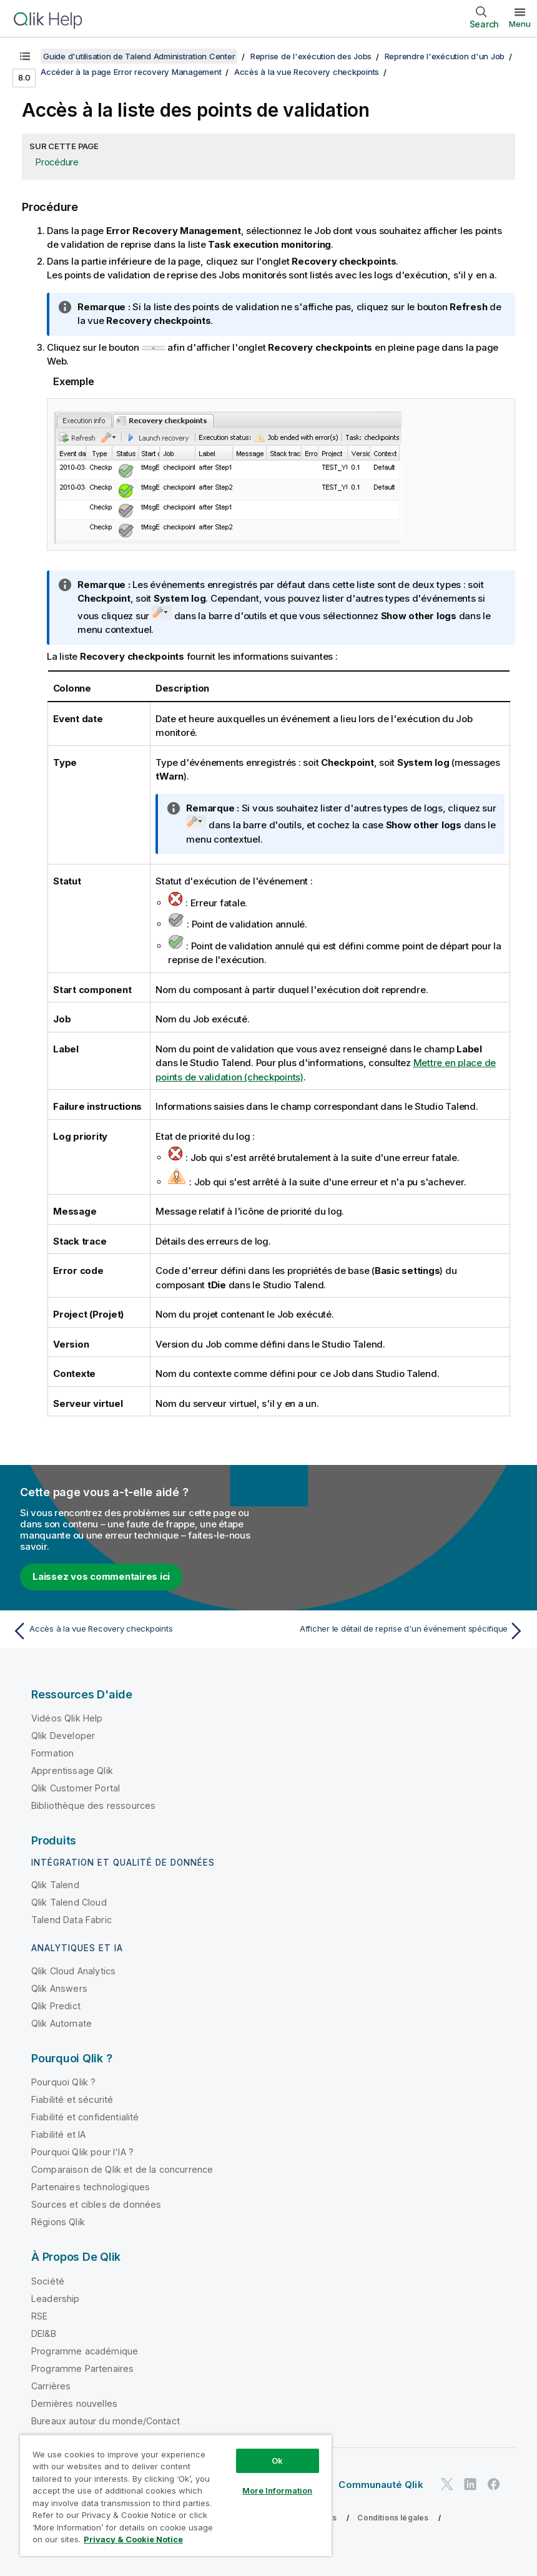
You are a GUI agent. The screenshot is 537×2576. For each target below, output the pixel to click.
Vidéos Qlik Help (67, 1718)
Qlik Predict (56, 2006)
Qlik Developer (63, 1735)
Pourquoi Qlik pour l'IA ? (82, 2152)
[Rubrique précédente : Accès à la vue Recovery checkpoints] (136, 1631)
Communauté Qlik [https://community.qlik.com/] (380, 2484)
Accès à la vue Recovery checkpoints (306, 72)
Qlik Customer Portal (75, 1788)
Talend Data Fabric (71, 1919)
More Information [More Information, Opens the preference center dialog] (277, 2490)
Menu (520, 24)
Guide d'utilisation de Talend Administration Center (139, 56)
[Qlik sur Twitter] (447, 2484)
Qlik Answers (59, 1988)
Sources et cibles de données (96, 2204)
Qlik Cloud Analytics (73, 1971)
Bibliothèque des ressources (93, 1805)
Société (47, 2281)
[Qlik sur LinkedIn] (470, 2484)
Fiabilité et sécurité (72, 2099)
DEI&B (43, 2333)
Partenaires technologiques (90, 2187)
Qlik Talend (55, 1884)
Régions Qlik (58, 2221)
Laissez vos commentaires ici (101, 1576)
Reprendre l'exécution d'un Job (445, 56)
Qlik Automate (61, 2023)
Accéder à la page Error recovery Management (131, 72)
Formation (52, 1753)
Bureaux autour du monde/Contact (105, 2421)
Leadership (55, 2298)
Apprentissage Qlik (72, 1770)
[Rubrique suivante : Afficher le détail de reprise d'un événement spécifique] (400, 1631)
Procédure (57, 162)
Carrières (51, 2386)
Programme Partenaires (82, 2368)
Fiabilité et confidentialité (85, 2117)
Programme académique (84, 2351)
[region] (176, 2495)
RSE (39, 2316)
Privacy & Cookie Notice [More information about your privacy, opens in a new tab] (133, 2539)
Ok (277, 2461)
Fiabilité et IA (58, 2134)
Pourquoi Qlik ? (63, 2082)
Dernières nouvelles (74, 2403)
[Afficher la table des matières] (25, 56)
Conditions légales (392, 2517)
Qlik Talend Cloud (69, 1902)
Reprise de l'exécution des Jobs (311, 56)
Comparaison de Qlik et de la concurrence (122, 2169)
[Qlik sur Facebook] (494, 2484)
